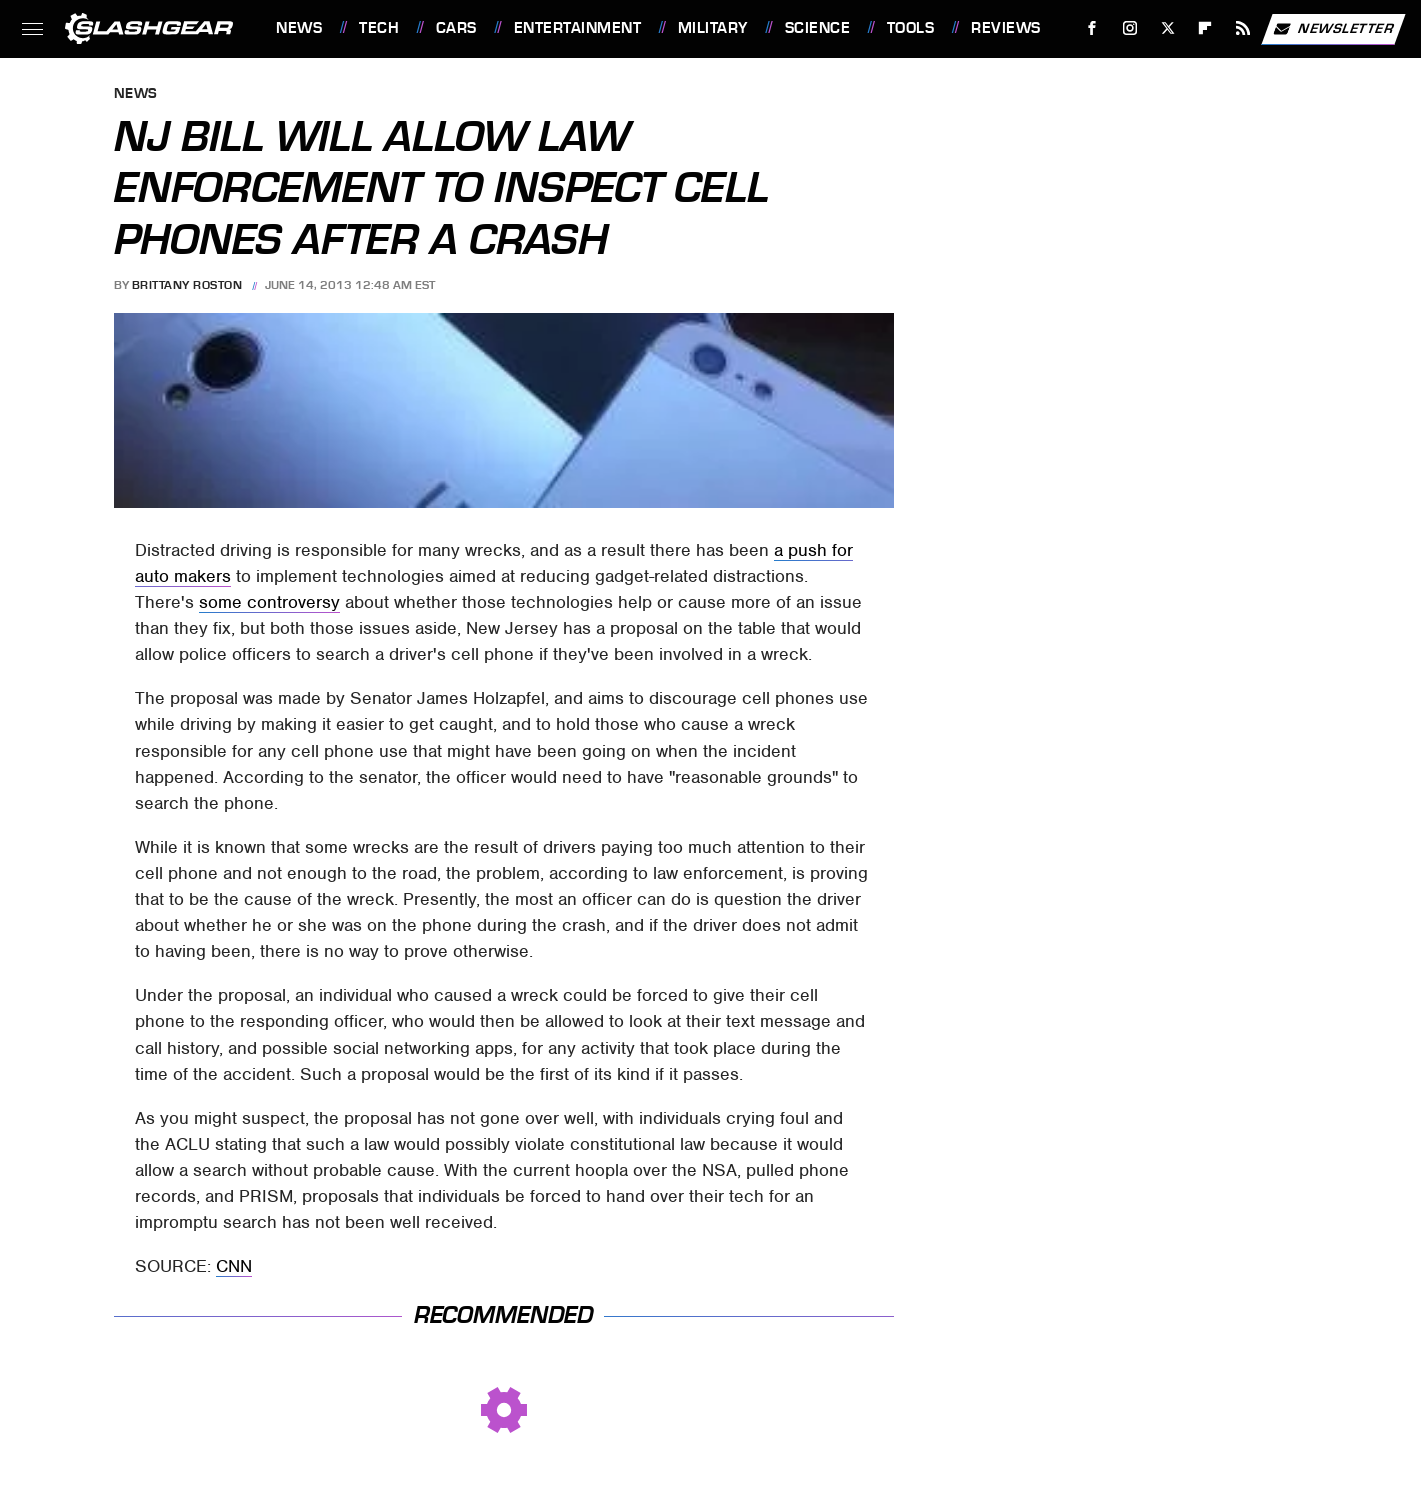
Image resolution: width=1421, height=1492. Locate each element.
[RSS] (1243, 28)
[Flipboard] (1205, 28)
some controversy (269, 602)
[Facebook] (1092, 28)
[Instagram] (1130, 28)
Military (713, 28)
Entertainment (578, 28)
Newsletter (1333, 29)
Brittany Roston (187, 285)
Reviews (1006, 28)
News (299, 28)
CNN (234, 1266)
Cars (456, 28)
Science (818, 28)
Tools (911, 28)
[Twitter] (1167, 28)
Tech (379, 28)
